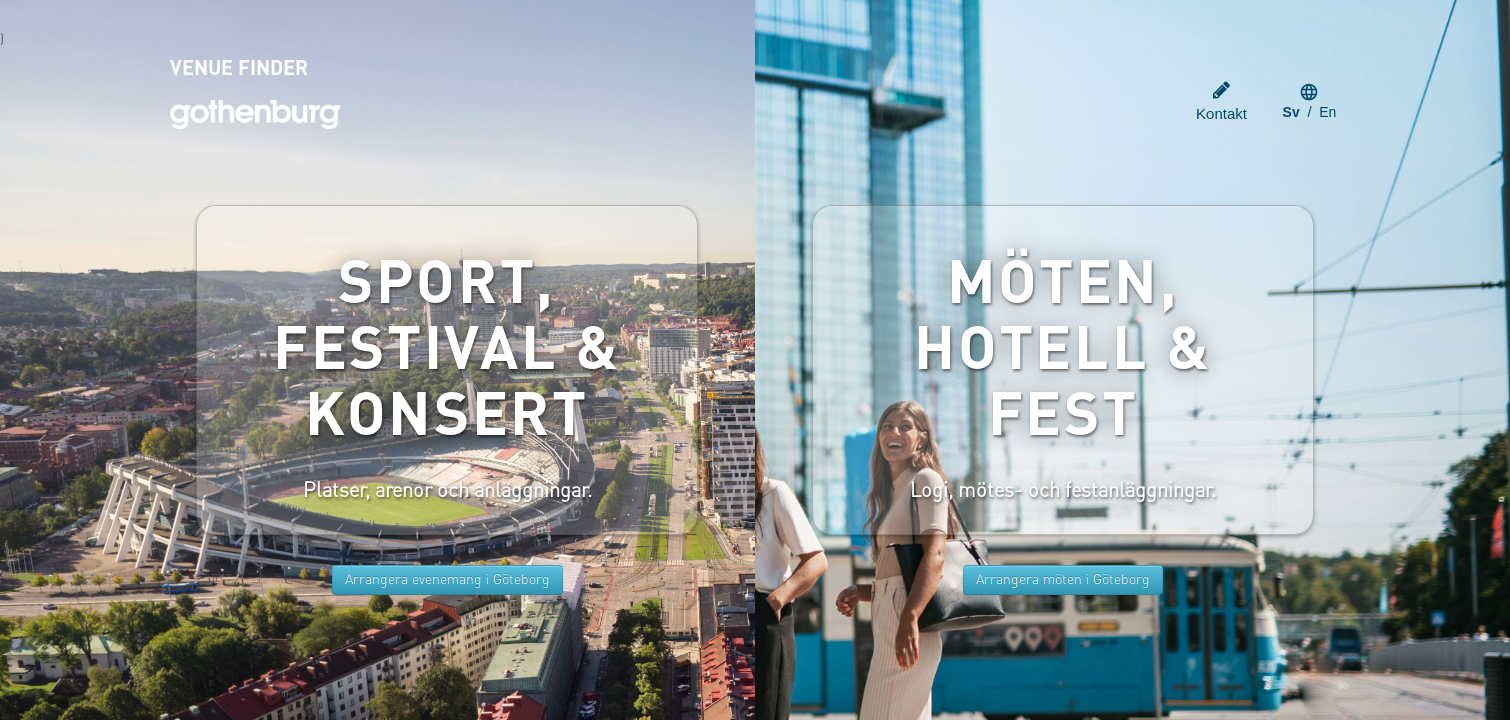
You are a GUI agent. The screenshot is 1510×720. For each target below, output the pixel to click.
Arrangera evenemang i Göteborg (447, 580)
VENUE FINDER (239, 70)
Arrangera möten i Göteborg (1063, 580)
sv (1291, 112)
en (1327, 112)
